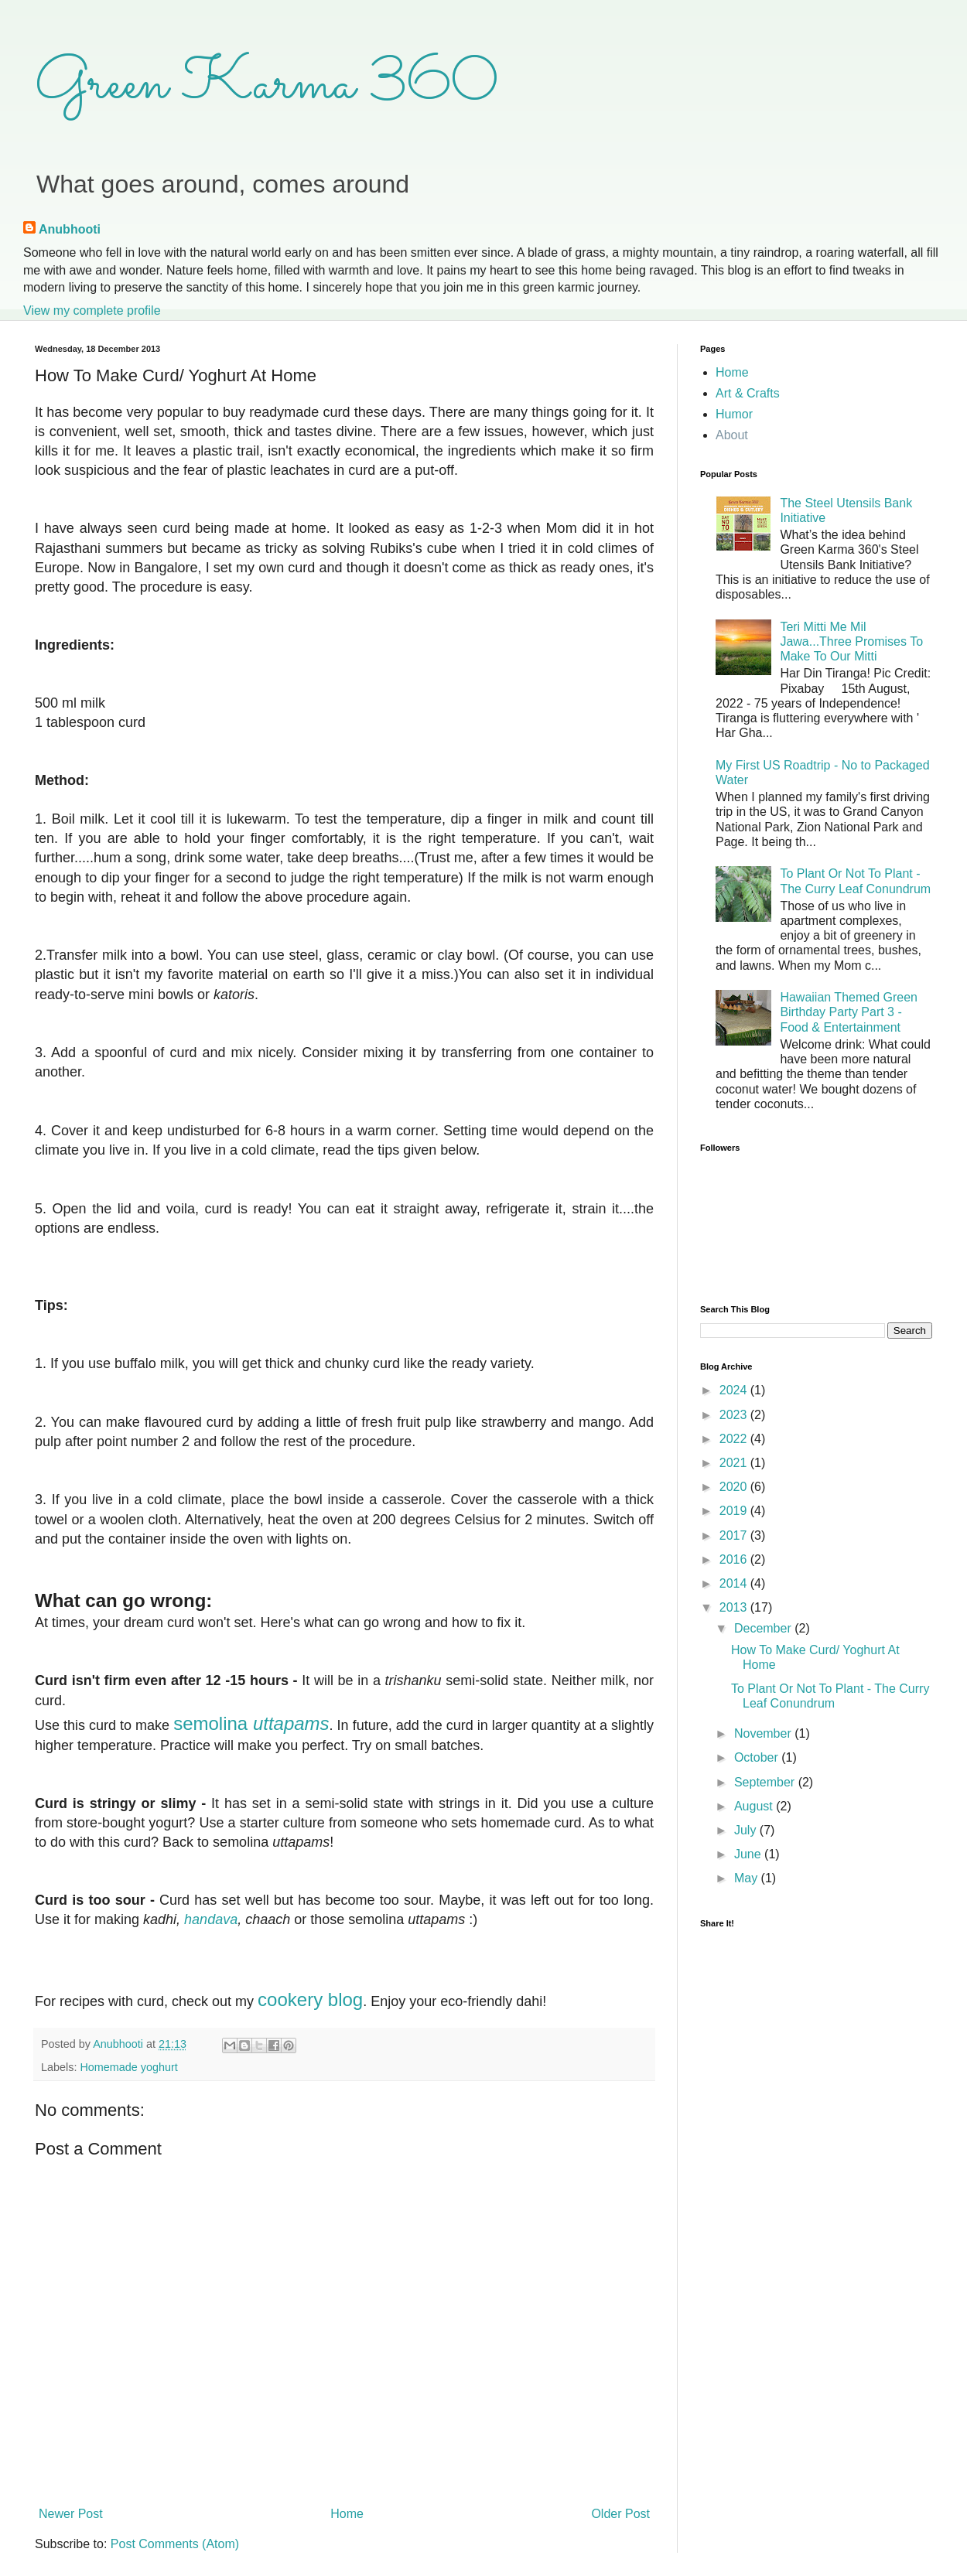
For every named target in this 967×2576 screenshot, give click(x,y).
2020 (734, 1486)
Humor (734, 414)
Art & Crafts (748, 393)
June (749, 1854)
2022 (734, 1438)
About (732, 435)
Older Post (620, 2513)
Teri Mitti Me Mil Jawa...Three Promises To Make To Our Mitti (851, 641)
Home (347, 2513)
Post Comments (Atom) (175, 2543)
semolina (251, 1723)
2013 (734, 1607)
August (755, 1806)
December (764, 1628)
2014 (734, 1583)
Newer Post (71, 2513)
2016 (734, 1559)
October (757, 1757)
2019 (734, 1510)
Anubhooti (70, 229)
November (764, 1733)
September (766, 1782)
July (747, 1830)
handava (208, 1919)
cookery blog (310, 1999)
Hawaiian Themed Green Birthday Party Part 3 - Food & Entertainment (848, 1012)
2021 (734, 1462)
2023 (734, 1414)
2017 (734, 1535)
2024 (734, 1390)
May (747, 1878)
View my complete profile (92, 310)
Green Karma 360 (266, 85)
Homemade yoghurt (128, 2067)
